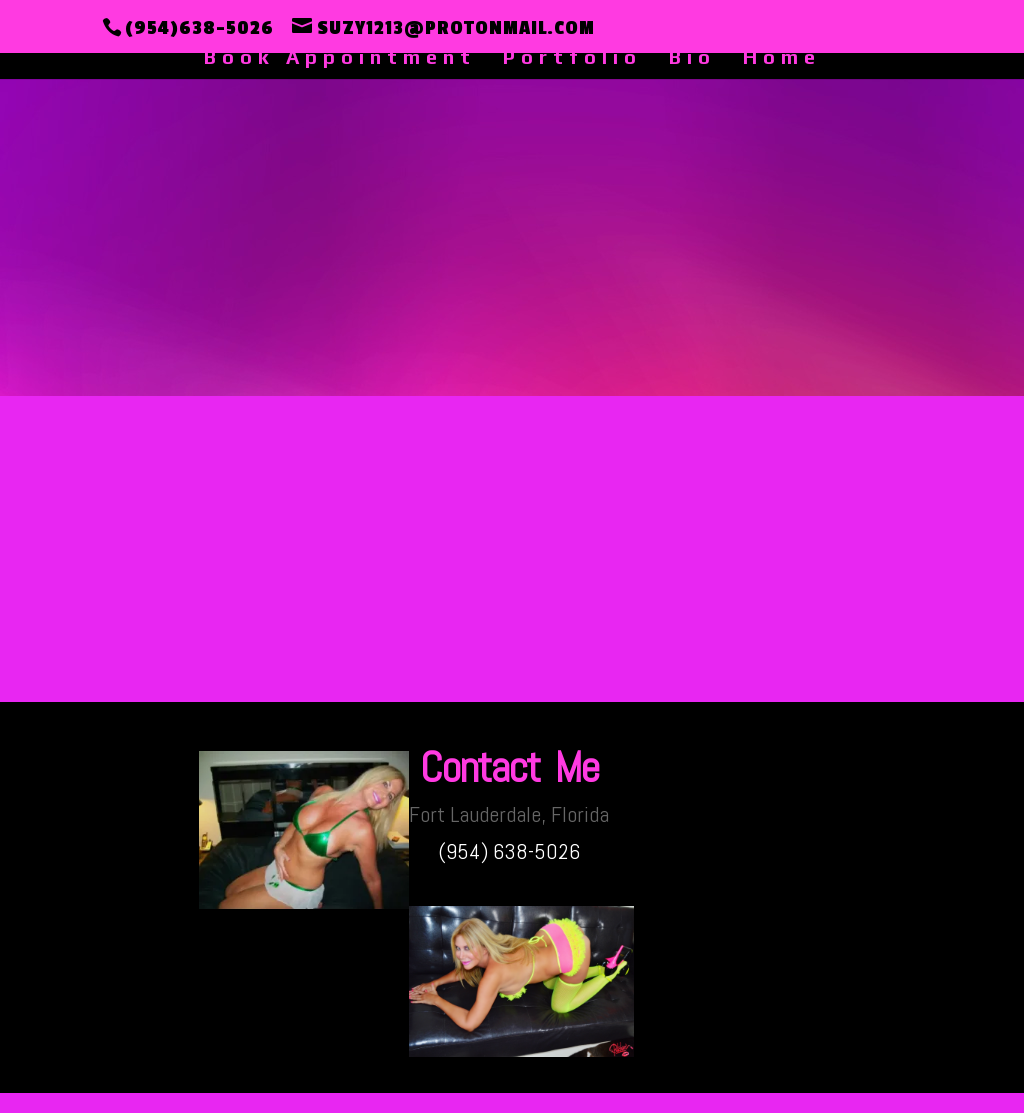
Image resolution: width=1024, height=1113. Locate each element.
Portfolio (572, 59)
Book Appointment (340, 59)
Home (782, 59)
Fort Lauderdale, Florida (509, 814)
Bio (692, 59)
